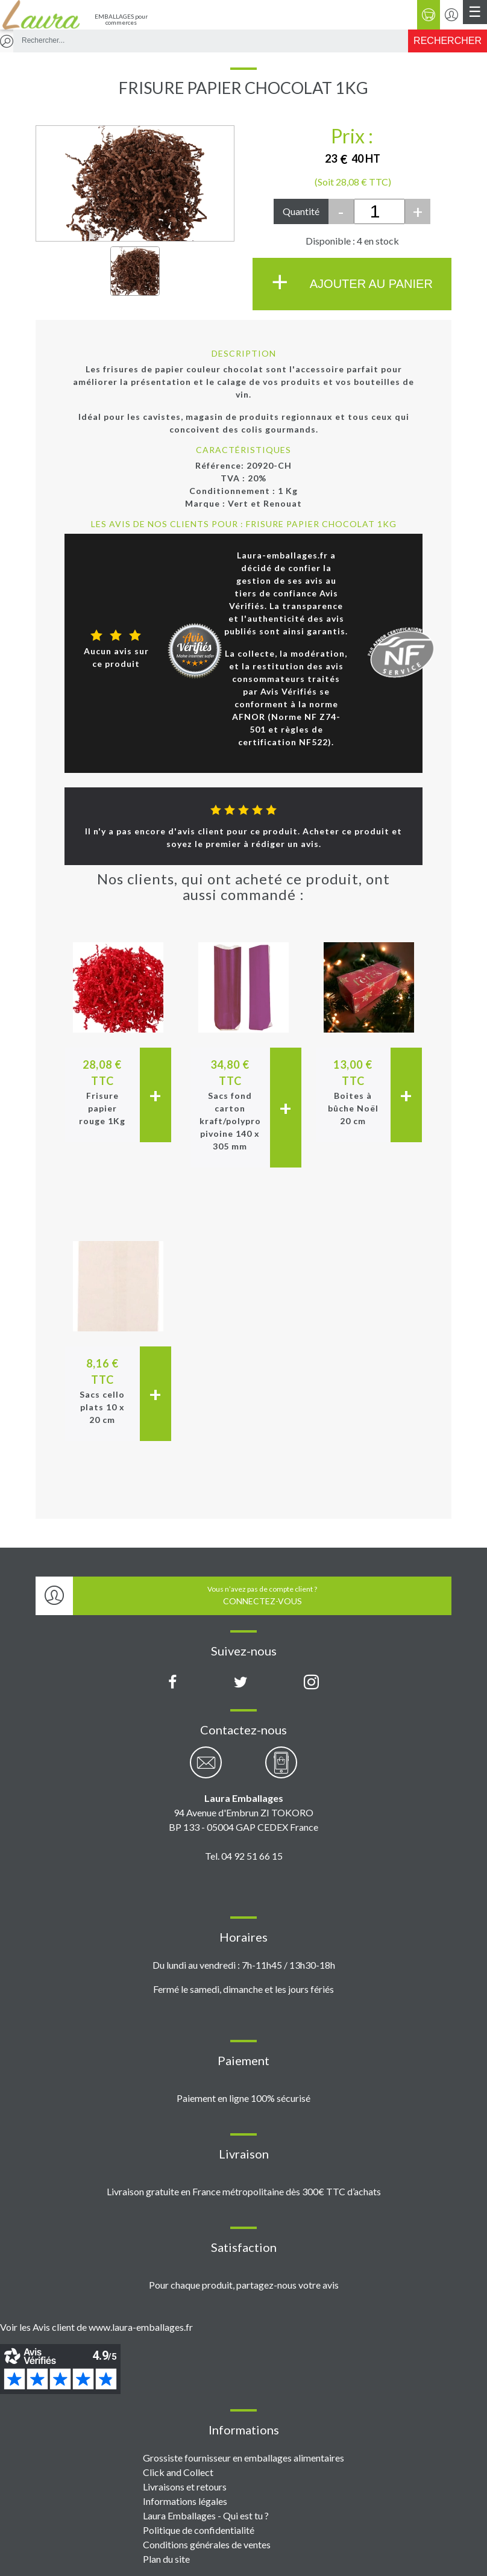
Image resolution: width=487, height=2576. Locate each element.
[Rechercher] (447, 41)
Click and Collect (178, 2472)
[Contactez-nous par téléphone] (281, 1769)
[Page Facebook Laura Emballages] (172, 1683)
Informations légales (185, 2501)
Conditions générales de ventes (207, 2544)
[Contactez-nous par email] (206, 1769)
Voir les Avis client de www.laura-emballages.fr (96, 2327)
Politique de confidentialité (198, 2530)
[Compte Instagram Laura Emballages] (311, 1683)
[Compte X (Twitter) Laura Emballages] (241, 1683)
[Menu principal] (475, 12)
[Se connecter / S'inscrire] (451, 15)
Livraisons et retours (185, 2486)
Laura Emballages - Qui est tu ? (206, 2515)
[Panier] (428, 15)
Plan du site (166, 2559)
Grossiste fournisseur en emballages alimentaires (243, 2457)
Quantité (301, 211)
